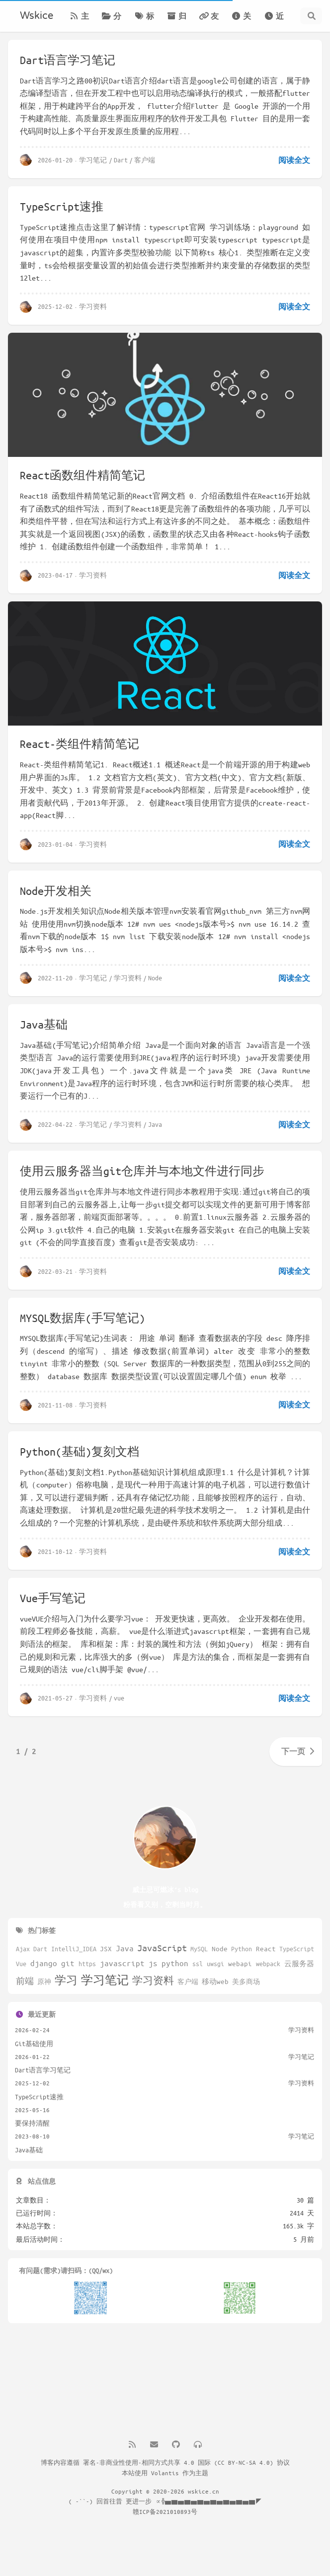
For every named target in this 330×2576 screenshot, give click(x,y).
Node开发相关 (55, 897)
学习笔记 (93, 159)
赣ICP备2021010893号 (165, 2511)
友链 (209, 21)
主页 (79, 21)
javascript (122, 1963)
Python (241, 1949)
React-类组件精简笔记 (79, 750)
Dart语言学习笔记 (67, 60)
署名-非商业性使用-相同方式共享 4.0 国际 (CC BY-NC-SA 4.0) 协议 (186, 2462)
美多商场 (246, 1982)
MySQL (199, 1949)
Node (155, 984)
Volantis (165, 2473)
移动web (215, 1981)
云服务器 (299, 1963)
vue (119, 1706)
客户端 (144, 159)
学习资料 (93, 306)
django (43, 1963)
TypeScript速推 (61, 206)
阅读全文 (294, 159)
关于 (241, 21)
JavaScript (162, 1947)
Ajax (23, 1949)
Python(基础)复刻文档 (79, 1459)
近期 (274, 21)
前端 (25, 1981)
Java (155, 1131)
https (87, 1964)
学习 (66, 1980)
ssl (197, 1964)
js (153, 1963)
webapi (240, 1963)
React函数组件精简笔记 (82, 475)
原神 (44, 1982)
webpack (268, 1964)
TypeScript (296, 1949)
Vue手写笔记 (52, 1607)
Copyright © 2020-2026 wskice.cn (165, 2491)
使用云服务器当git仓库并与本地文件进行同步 (142, 1178)
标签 (144, 21)
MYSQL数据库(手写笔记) (82, 1325)
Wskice (36, 16)
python (175, 1963)
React (266, 1948)
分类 (111, 21)
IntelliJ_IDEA (73, 1949)
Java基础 (44, 1031)
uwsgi (215, 1964)
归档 (176, 21)
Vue (21, 1964)
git (68, 1963)
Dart (121, 159)
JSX (106, 1948)
